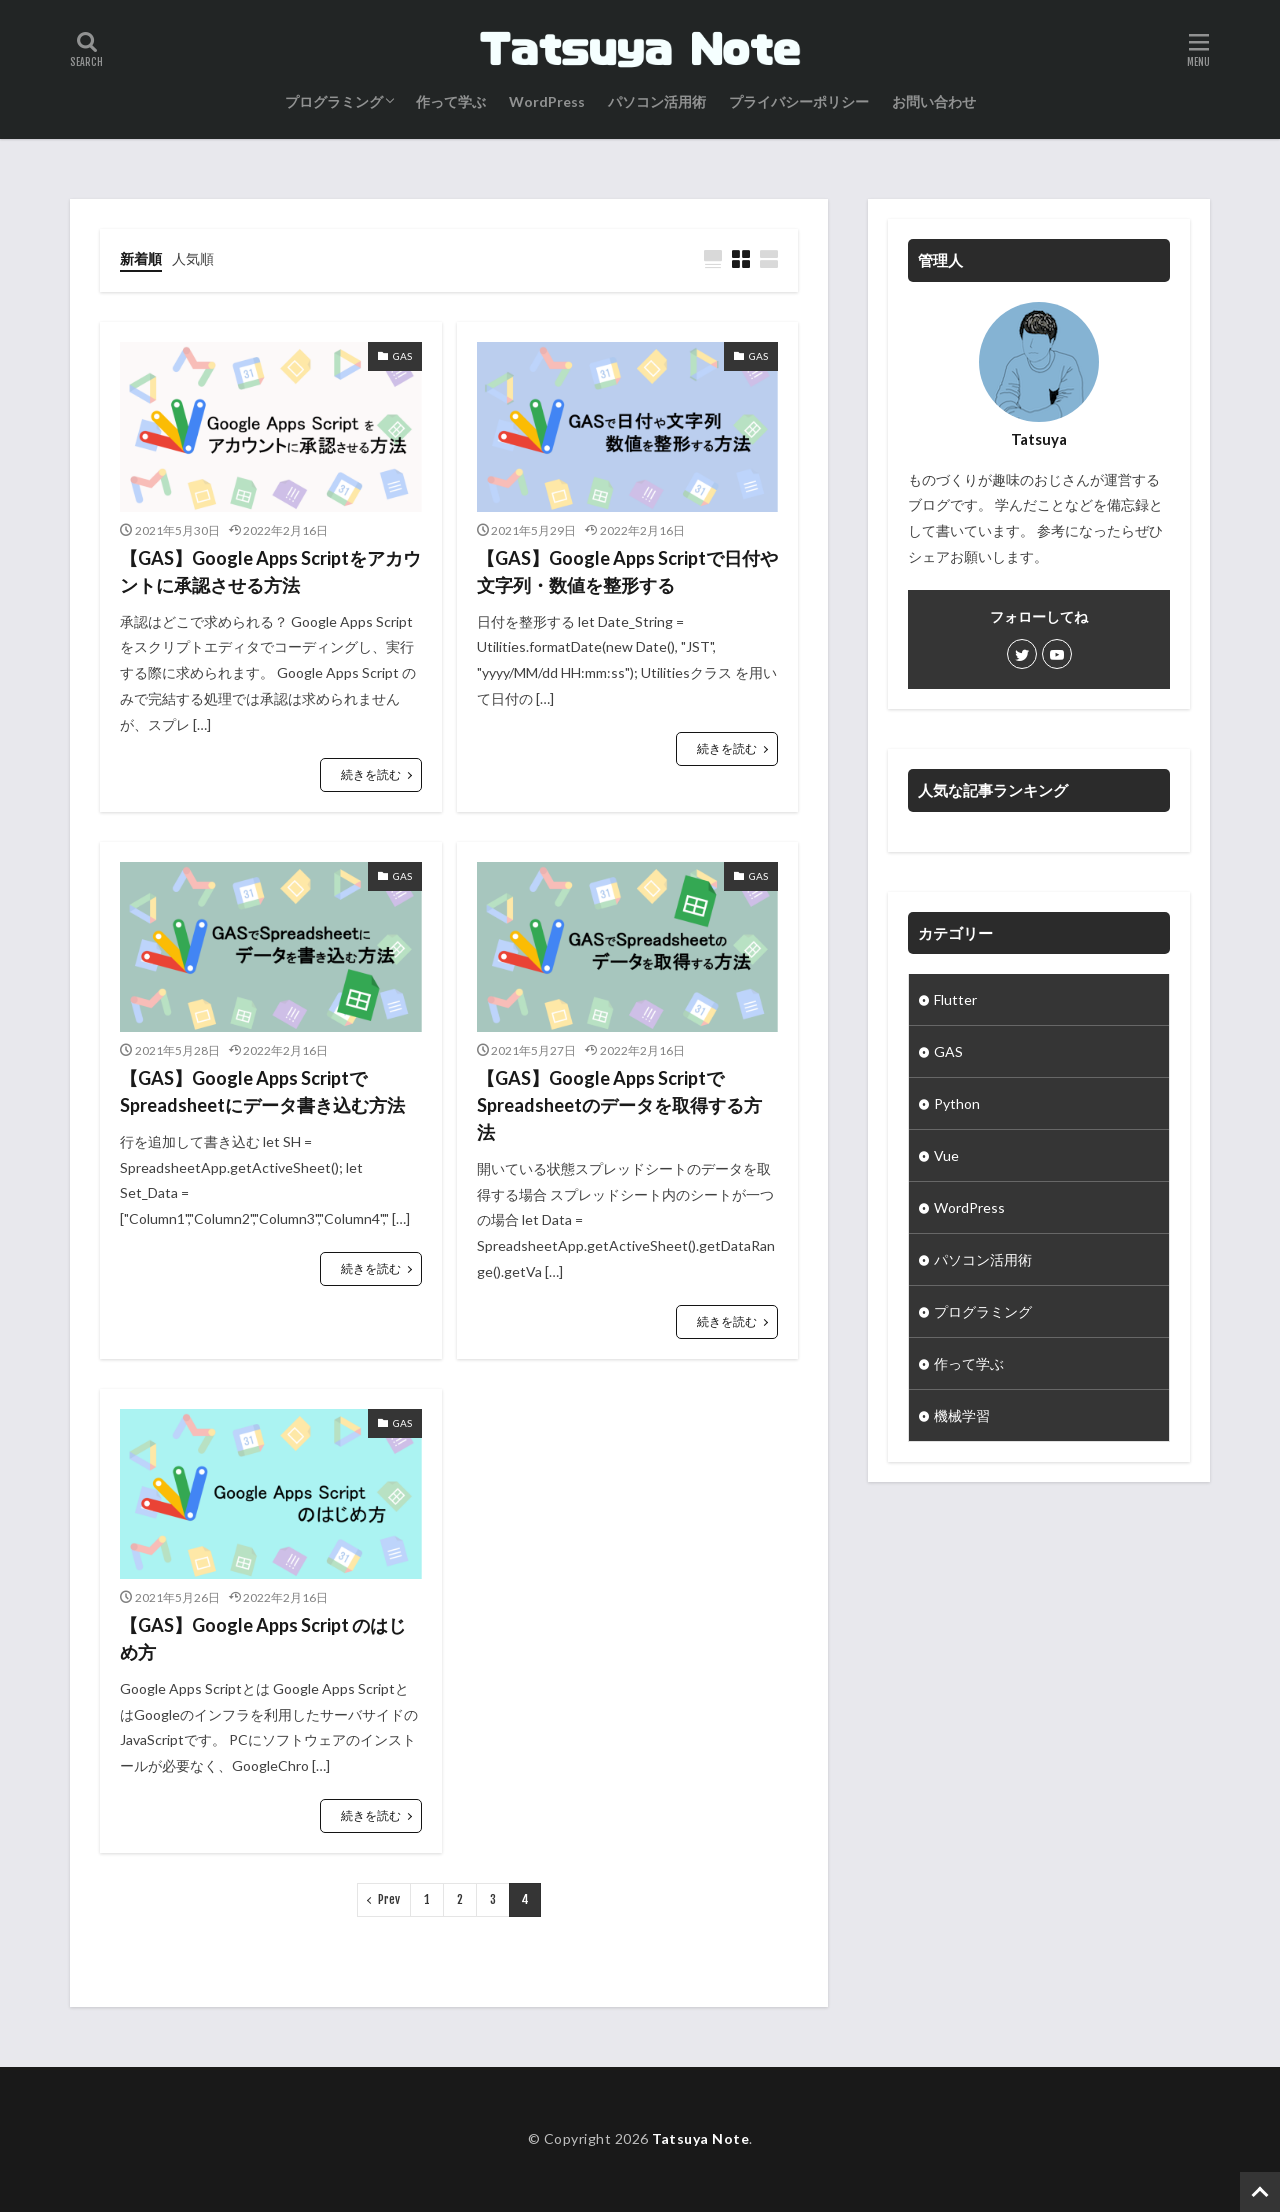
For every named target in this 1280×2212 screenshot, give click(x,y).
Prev (389, 1899)
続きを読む (371, 774)
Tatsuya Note (700, 2138)
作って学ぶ (451, 101)
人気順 (193, 258)
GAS (948, 1051)
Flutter (955, 999)
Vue (946, 1155)
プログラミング (334, 101)
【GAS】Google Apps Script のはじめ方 (263, 1638)
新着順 (141, 258)
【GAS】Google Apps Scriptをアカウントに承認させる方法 (270, 571)
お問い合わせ (934, 101)
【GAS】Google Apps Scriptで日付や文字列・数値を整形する (627, 571)
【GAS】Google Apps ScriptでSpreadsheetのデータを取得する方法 (619, 1105)
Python (957, 1103)
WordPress (547, 101)
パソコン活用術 (657, 101)
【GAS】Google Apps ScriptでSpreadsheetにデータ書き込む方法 (262, 1091)
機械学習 (962, 1415)
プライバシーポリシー (799, 101)
